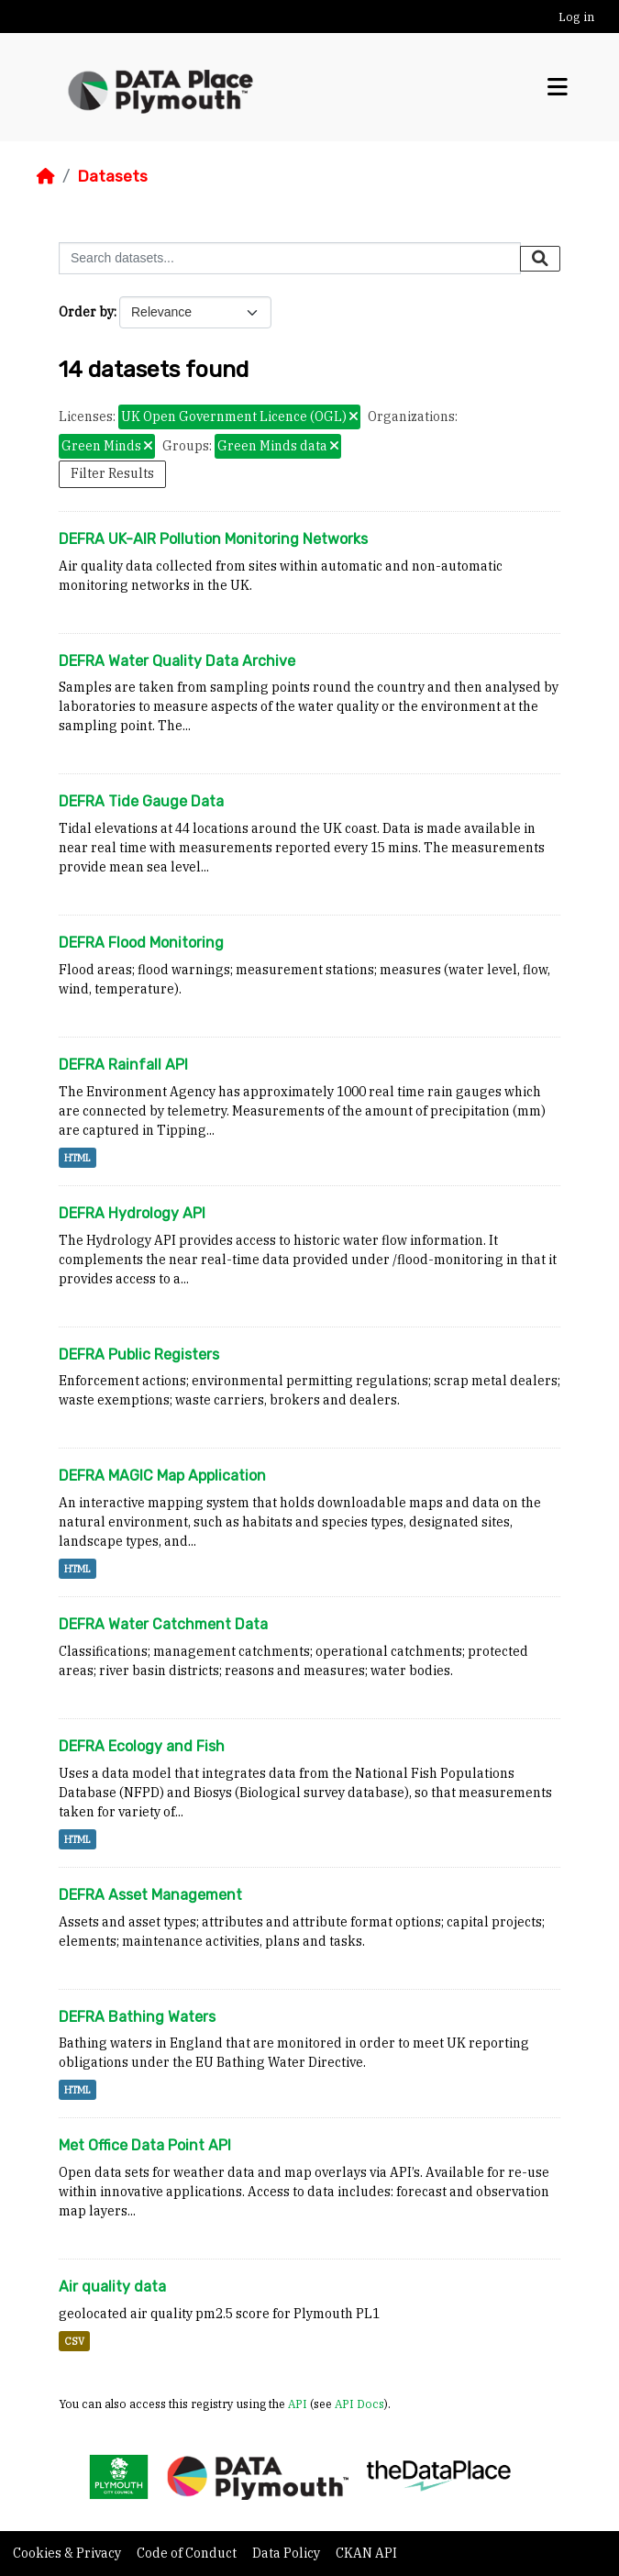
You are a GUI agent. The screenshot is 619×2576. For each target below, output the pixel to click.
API (297, 2403)
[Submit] (540, 259)
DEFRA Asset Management (150, 1895)
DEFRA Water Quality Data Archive (177, 661)
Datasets (112, 176)
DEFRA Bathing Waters (137, 2017)
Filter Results (112, 473)
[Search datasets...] (290, 258)
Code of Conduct (188, 2553)
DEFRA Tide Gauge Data (141, 801)
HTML (77, 1157)
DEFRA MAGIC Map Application (162, 1475)
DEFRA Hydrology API (132, 1213)
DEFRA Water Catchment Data (163, 1624)
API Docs (359, 2403)
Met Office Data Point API (145, 2145)
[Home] (46, 176)
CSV (74, 2341)
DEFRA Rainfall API (123, 1064)
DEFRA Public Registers (139, 1354)
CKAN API (366, 2553)
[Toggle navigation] (558, 88)
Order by (86, 312)
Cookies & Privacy (68, 2553)
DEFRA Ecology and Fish (142, 1746)
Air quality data (112, 2286)
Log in (576, 17)
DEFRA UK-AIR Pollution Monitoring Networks (213, 539)
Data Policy (287, 2553)
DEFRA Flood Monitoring (141, 942)
